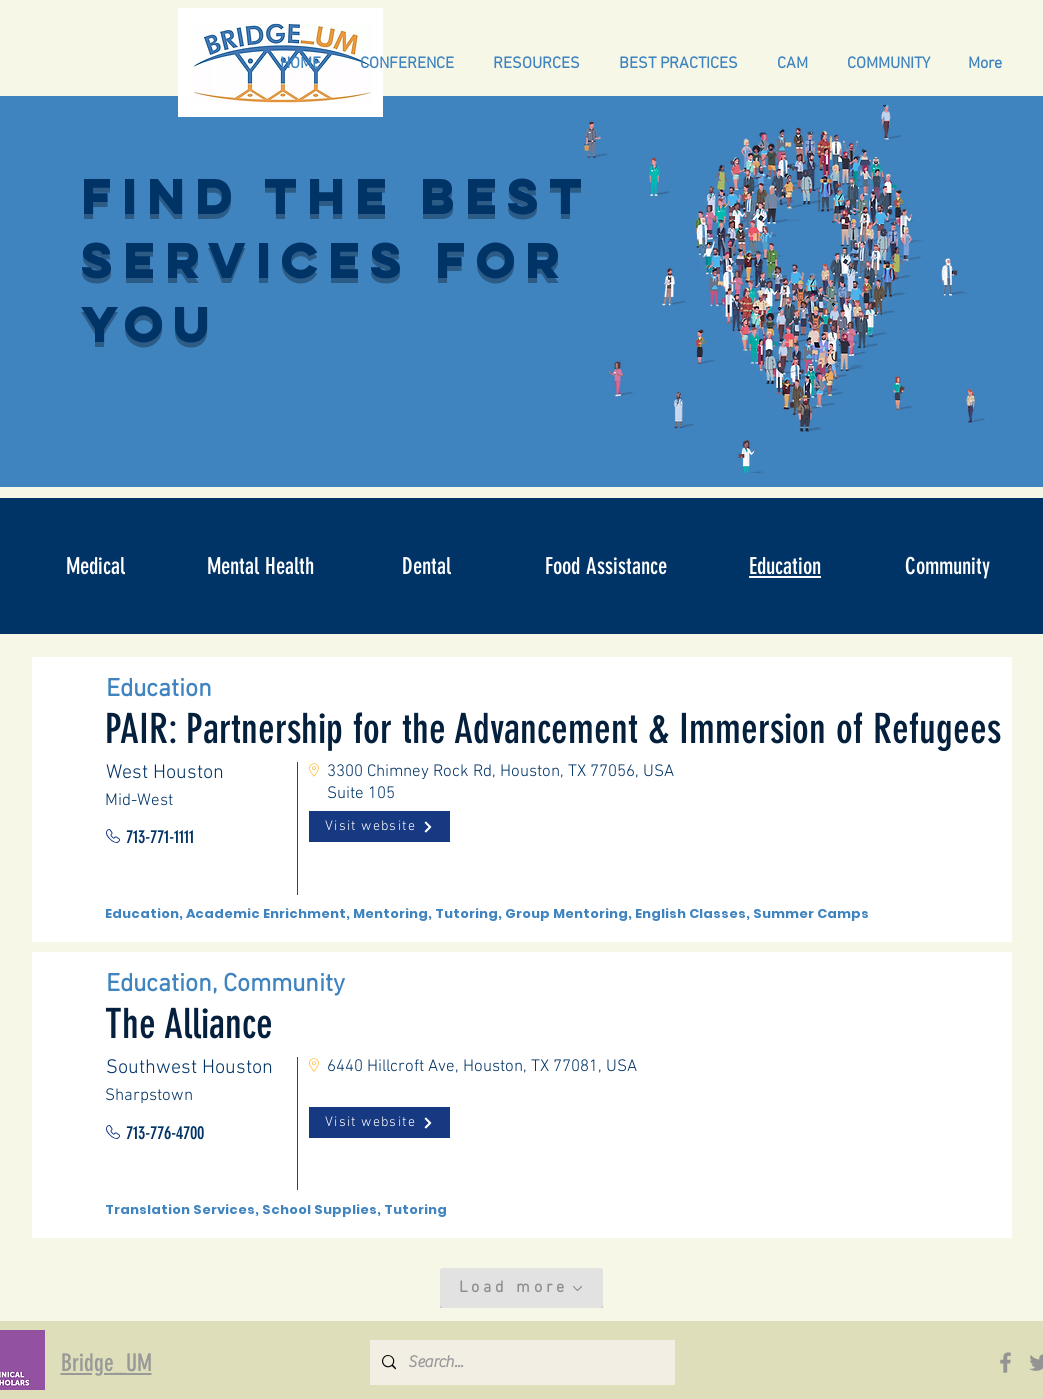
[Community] (948, 566)
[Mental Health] (261, 566)
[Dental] (426, 566)
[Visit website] (379, 826)
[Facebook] (1005, 1362)
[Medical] (96, 566)
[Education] (785, 566)
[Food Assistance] (606, 566)
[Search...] (520, 1362)
